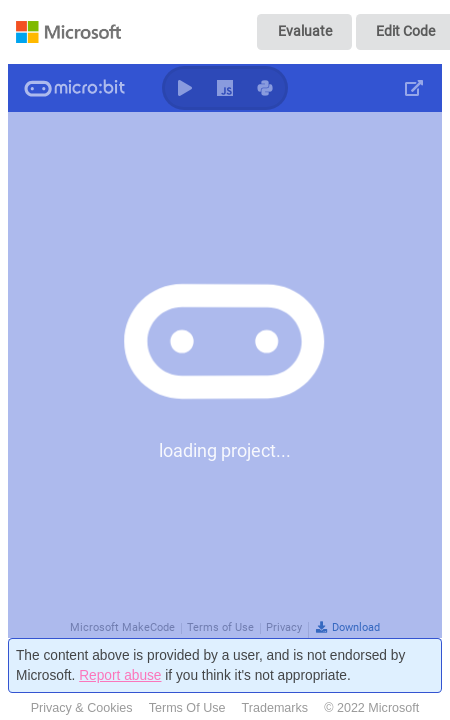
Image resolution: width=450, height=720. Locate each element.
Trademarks (275, 708)
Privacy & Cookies (82, 708)
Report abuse (120, 675)
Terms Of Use (187, 708)
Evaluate (305, 31)
